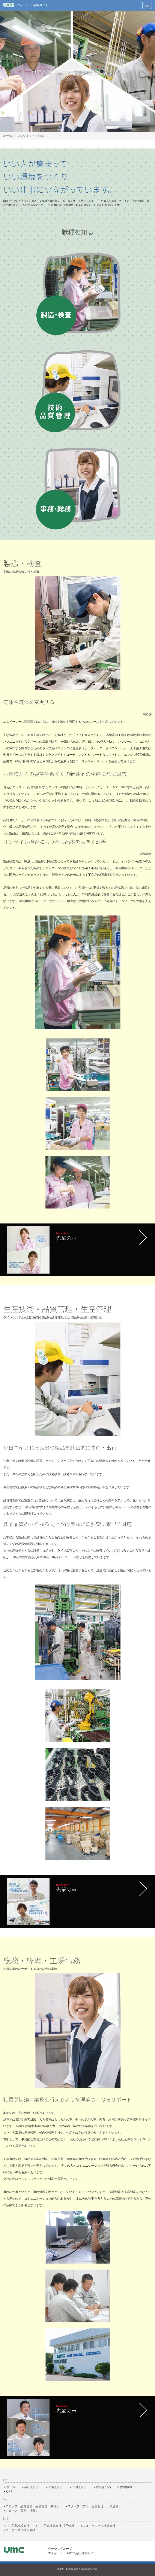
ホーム (7, 135)
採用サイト (89, 2553)
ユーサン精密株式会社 (20, 2530)
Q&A (9, 2491)
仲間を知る (103, 2487)
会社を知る (31, 2487)
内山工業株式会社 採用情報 (56, 2525)
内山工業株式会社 (17, 2525)
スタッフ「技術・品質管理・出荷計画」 (95, 2506)
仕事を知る (79, 2487)
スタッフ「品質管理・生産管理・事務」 (32, 2506)
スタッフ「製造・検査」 (21, 2510)
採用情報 (126, 2487)
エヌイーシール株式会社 (99, 2525)
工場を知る (55, 2487)
